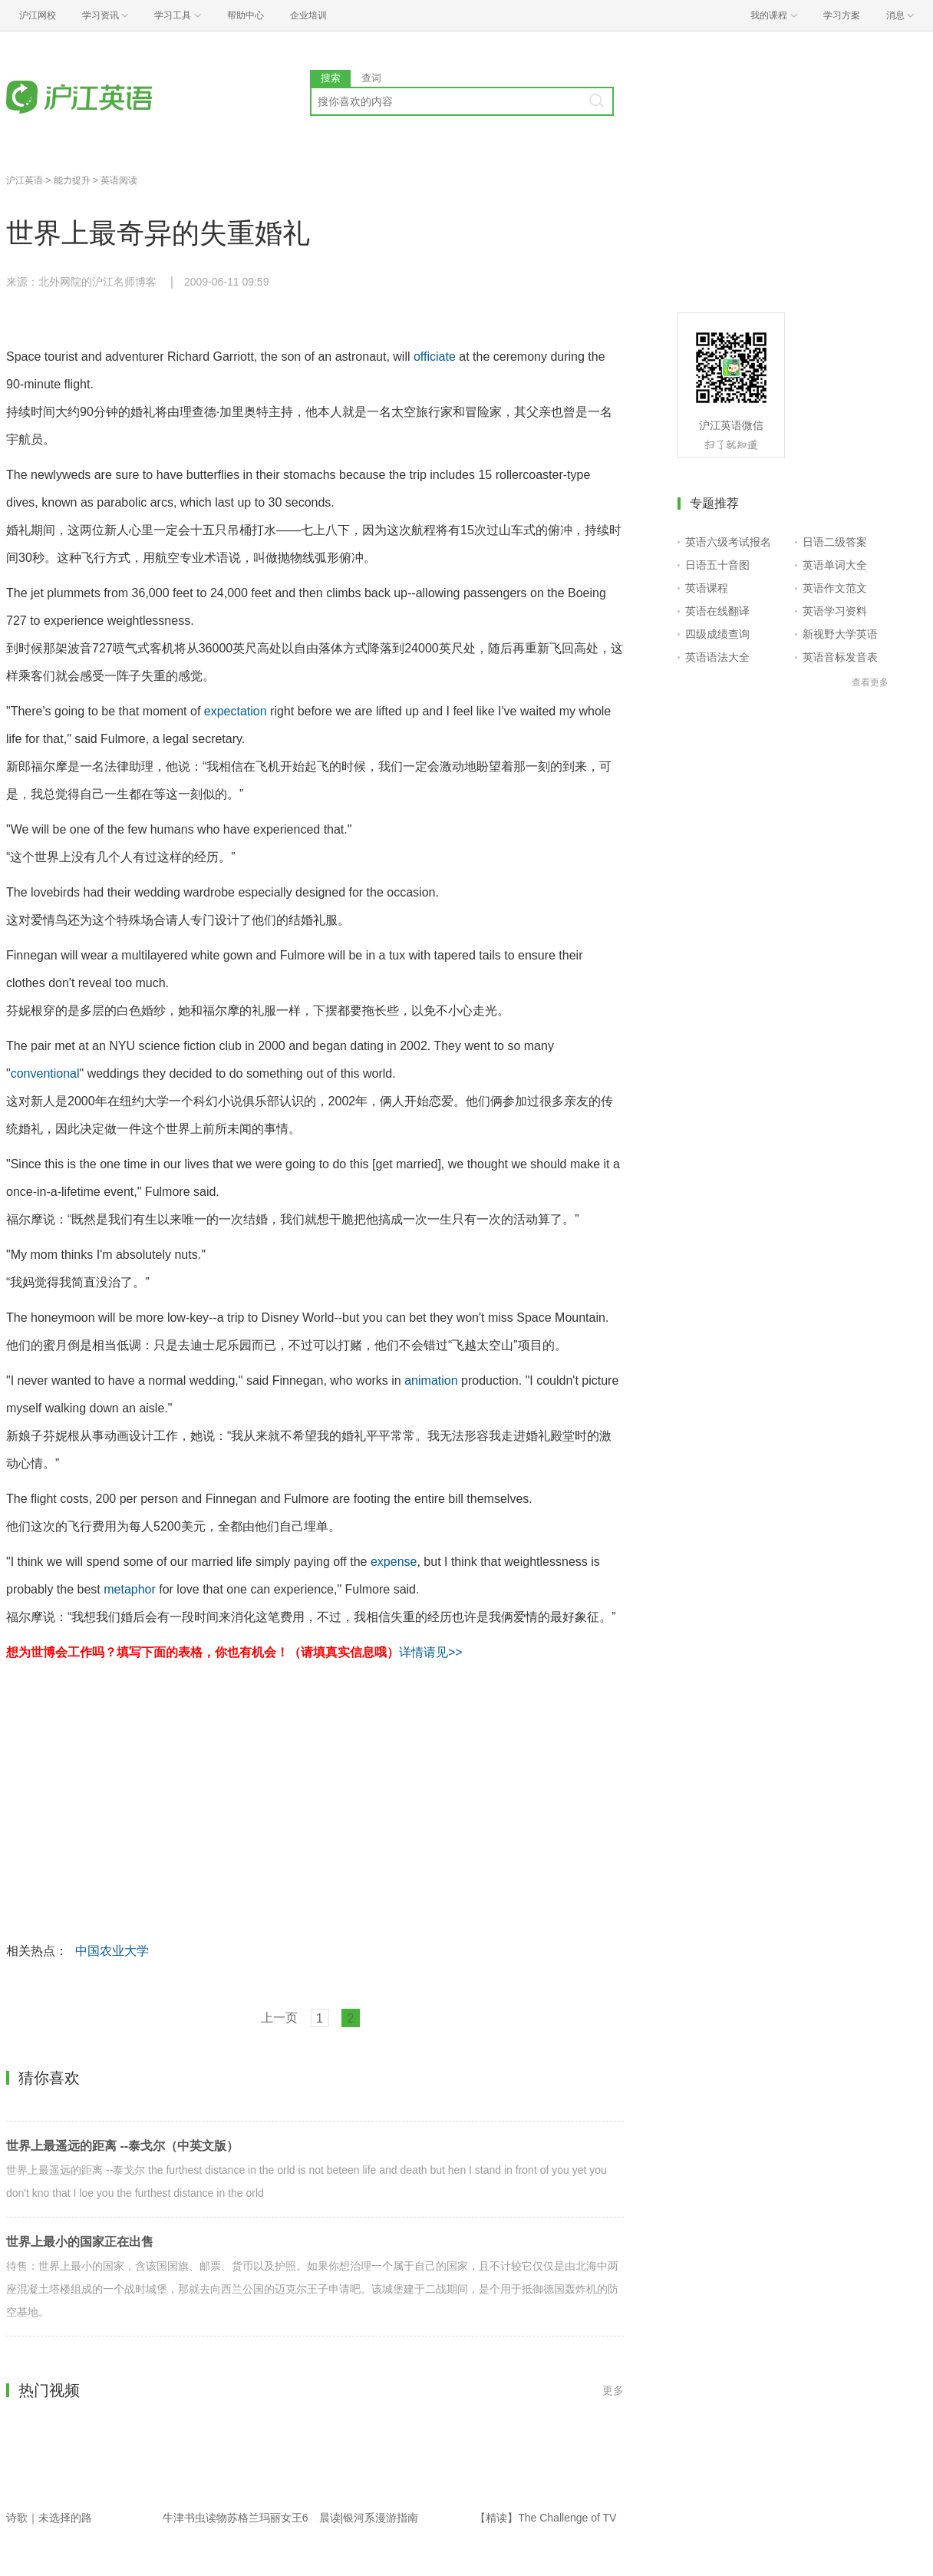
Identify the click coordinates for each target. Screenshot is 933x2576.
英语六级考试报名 (728, 542)
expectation (235, 711)
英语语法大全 (717, 657)
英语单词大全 (835, 565)
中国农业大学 (112, 1950)
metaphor (130, 1589)
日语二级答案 (835, 542)
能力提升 (72, 180)
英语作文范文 (835, 588)
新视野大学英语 (840, 634)
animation (430, 1380)
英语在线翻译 (717, 611)
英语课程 (706, 588)
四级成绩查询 (717, 634)
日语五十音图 (717, 565)
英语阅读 (119, 180)
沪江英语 (24, 180)
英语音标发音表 (840, 657)
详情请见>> (431, 1652)
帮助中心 (245, 15)
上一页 (279, 2017)
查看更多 (870, 682)
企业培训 (308, 15)
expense (394, 1561)
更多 (613, 2390)
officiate (435, 356)
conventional (45, 1073)
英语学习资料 (835, 611)
